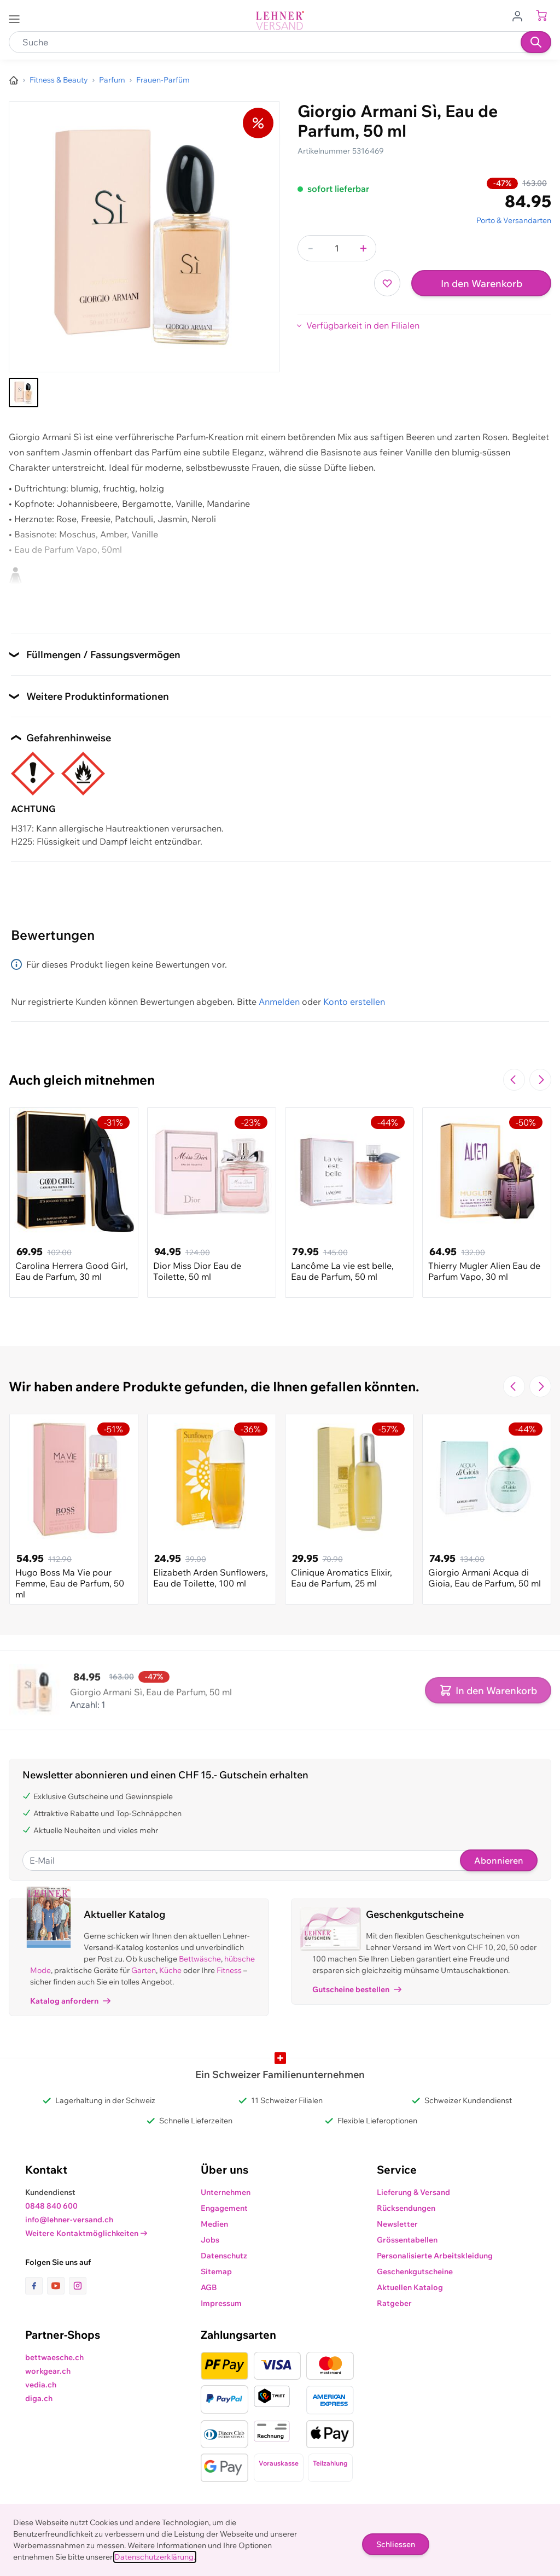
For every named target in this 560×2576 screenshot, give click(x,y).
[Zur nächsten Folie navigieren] (540, 1080)
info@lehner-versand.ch (69, 2219)
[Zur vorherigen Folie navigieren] (514, 1080)
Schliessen (395, 2544)
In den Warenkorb (481, 283)
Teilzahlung (330, 2463)
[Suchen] (536, 42)
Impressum (221, 2303)
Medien (214, 2224)
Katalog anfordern (70, 2001)
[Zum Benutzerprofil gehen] (521, 15)
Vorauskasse (279, 2463)
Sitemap (216, 2271)
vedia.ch (40, 2385)
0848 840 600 (51, 2206)
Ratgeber (394, 2303)
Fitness (229, 1970)
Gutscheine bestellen (356, 1989)
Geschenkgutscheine (415, 2271)
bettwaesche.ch (54, 2357)
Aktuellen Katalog (410, 2287)
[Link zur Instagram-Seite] (77, 2285)
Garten (143, 1970)
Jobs (210, 2240)
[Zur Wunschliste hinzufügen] (387, 283)
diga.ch (38, 2398)
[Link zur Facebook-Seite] (36, 2285)
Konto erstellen (354, 1001)
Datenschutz (224, 2256)
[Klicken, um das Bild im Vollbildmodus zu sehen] (144, 237)
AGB (209, 2287)
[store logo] (280, 20)
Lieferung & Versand (413, 2192)
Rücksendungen (406, 2208)
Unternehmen (225, 2192)
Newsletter (397, 2224)
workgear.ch (48, 2371)
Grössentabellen (407, 2240)
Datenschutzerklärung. (154, 2557)
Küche (170, 1970)
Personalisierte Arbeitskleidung (435, 2256)
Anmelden (279, 1001)
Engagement (224, 2208)
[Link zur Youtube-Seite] (58, 2285)
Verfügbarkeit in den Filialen (362, 325)
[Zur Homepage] (14, 80)
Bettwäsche (200, 1959)
